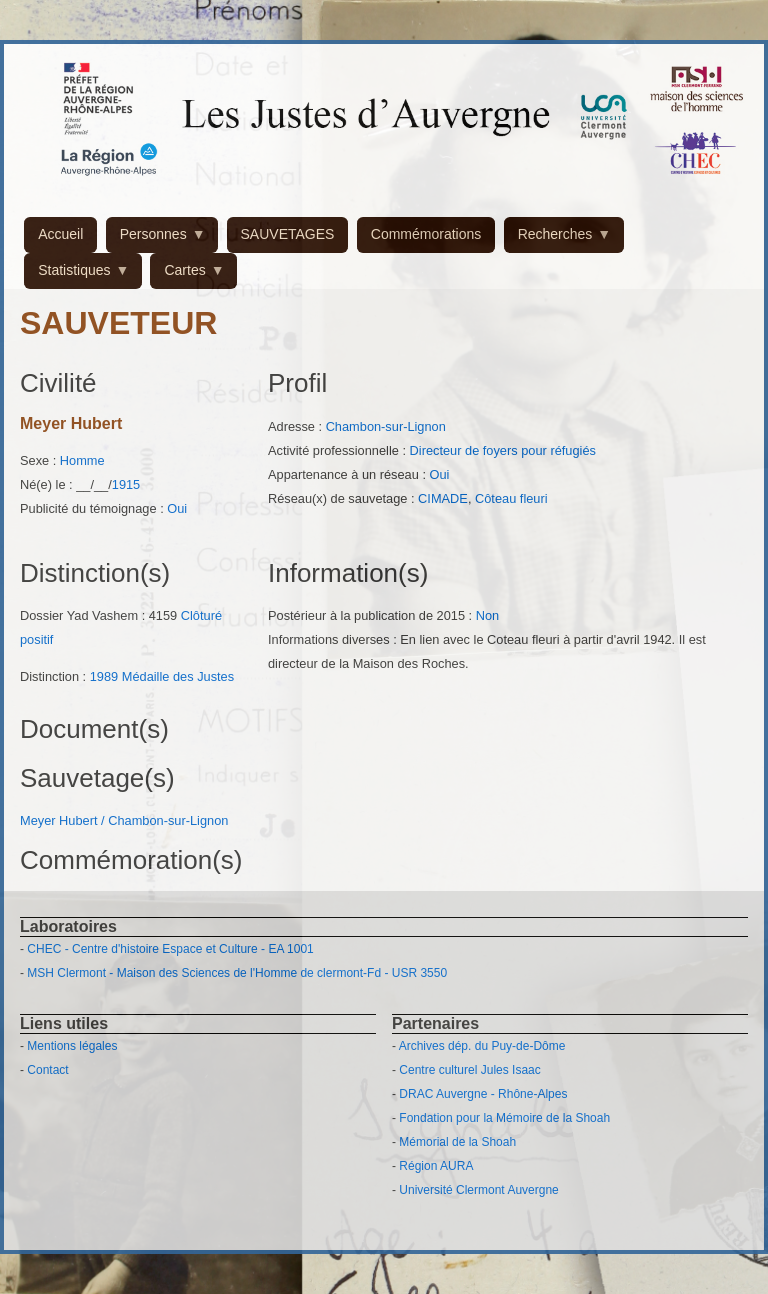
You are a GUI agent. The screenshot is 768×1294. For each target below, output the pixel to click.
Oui (177, 508)
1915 (126, 484)
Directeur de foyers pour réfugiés (503, 450)
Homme (82, 460)
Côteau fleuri (511, 498)
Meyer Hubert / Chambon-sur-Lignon (124, 820)
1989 (104, 676)
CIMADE (443, 498)
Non (487, 615)
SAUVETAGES (288, 234)
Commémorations (426, 234)
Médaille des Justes (178, 676)
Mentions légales (72, 1046)
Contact (47, 1070)
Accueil (60, 234)
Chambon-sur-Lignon (386, 426)
